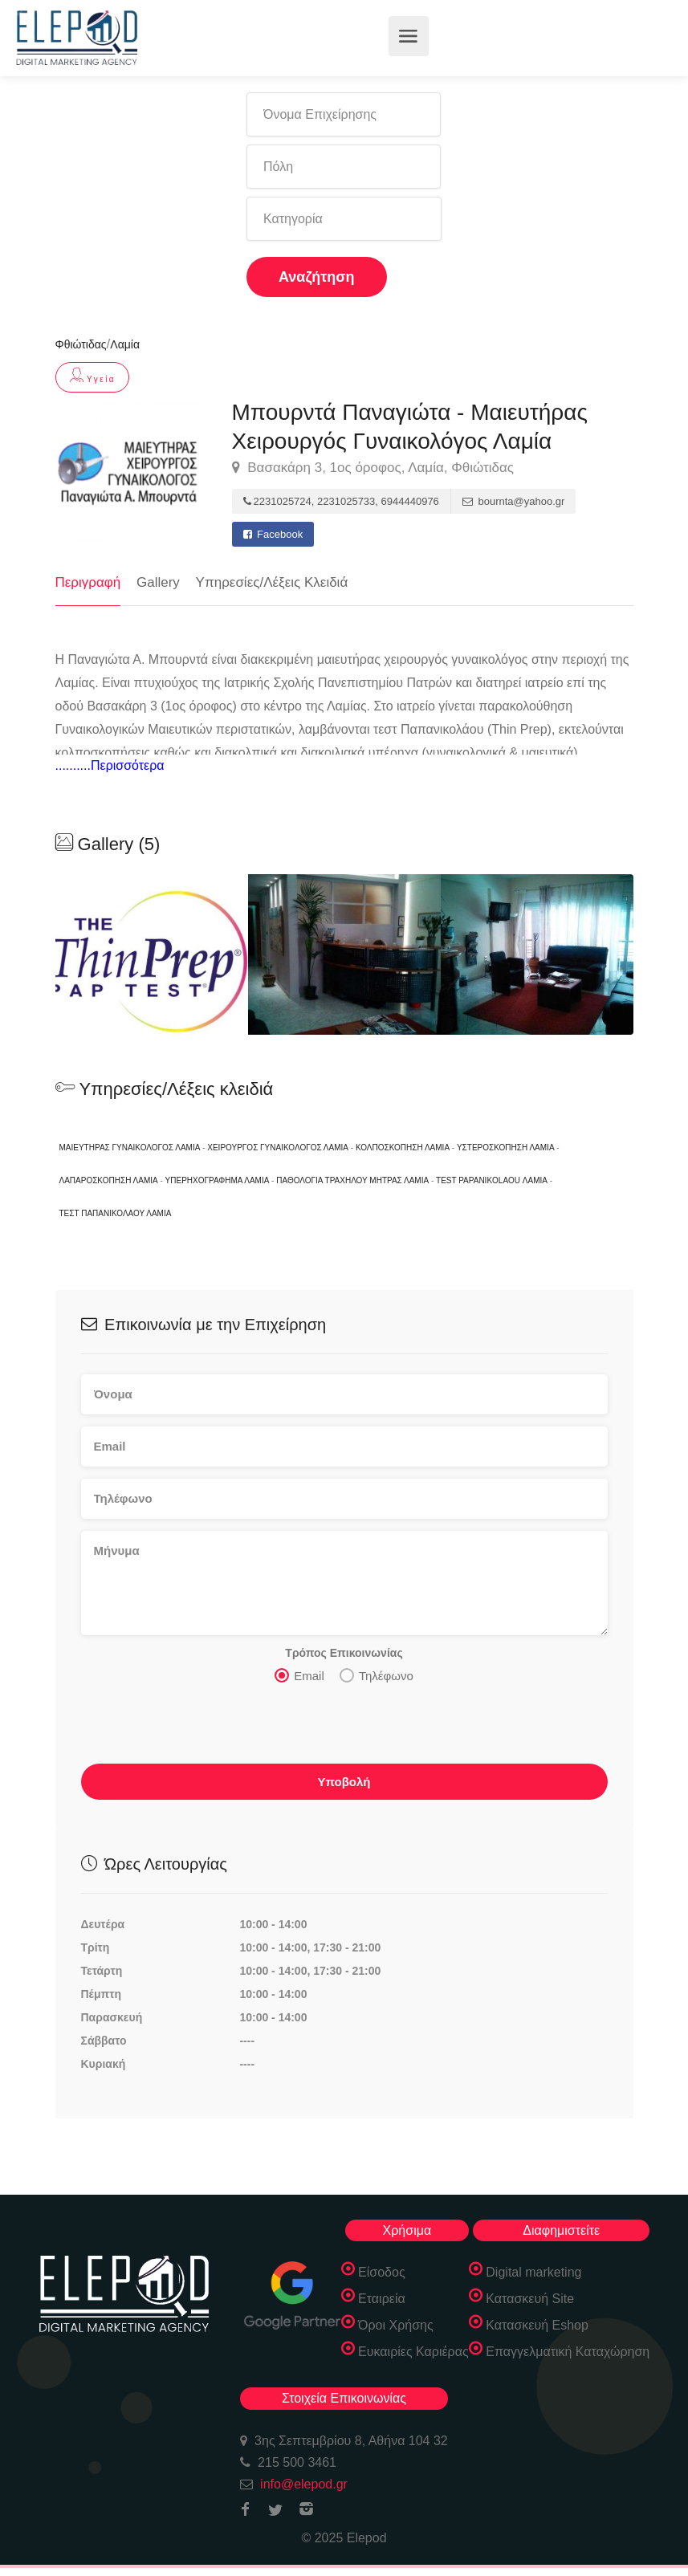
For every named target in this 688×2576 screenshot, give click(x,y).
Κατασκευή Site (530, 2298)
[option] (344, 954)
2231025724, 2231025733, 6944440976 (341, 501)
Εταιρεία (381, 2298)
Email (299, 1675)
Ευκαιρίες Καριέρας (413, 2351)
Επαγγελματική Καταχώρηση (567, 2351)
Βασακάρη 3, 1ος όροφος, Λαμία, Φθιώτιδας (373, 468)
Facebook (273, 534)
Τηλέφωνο (376, 1675)
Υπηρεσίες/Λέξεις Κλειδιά (272, 582)
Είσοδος (381, 2272)
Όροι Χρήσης (396, 2325)
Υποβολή (343, 1782)
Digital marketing (533, 2272)
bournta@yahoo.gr (513, 501)
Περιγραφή (88, 582)
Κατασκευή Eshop (537, 2325)
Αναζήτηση (317, 277)
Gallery (158, 582)
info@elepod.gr (304, 2484)
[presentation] (203, 1728)
